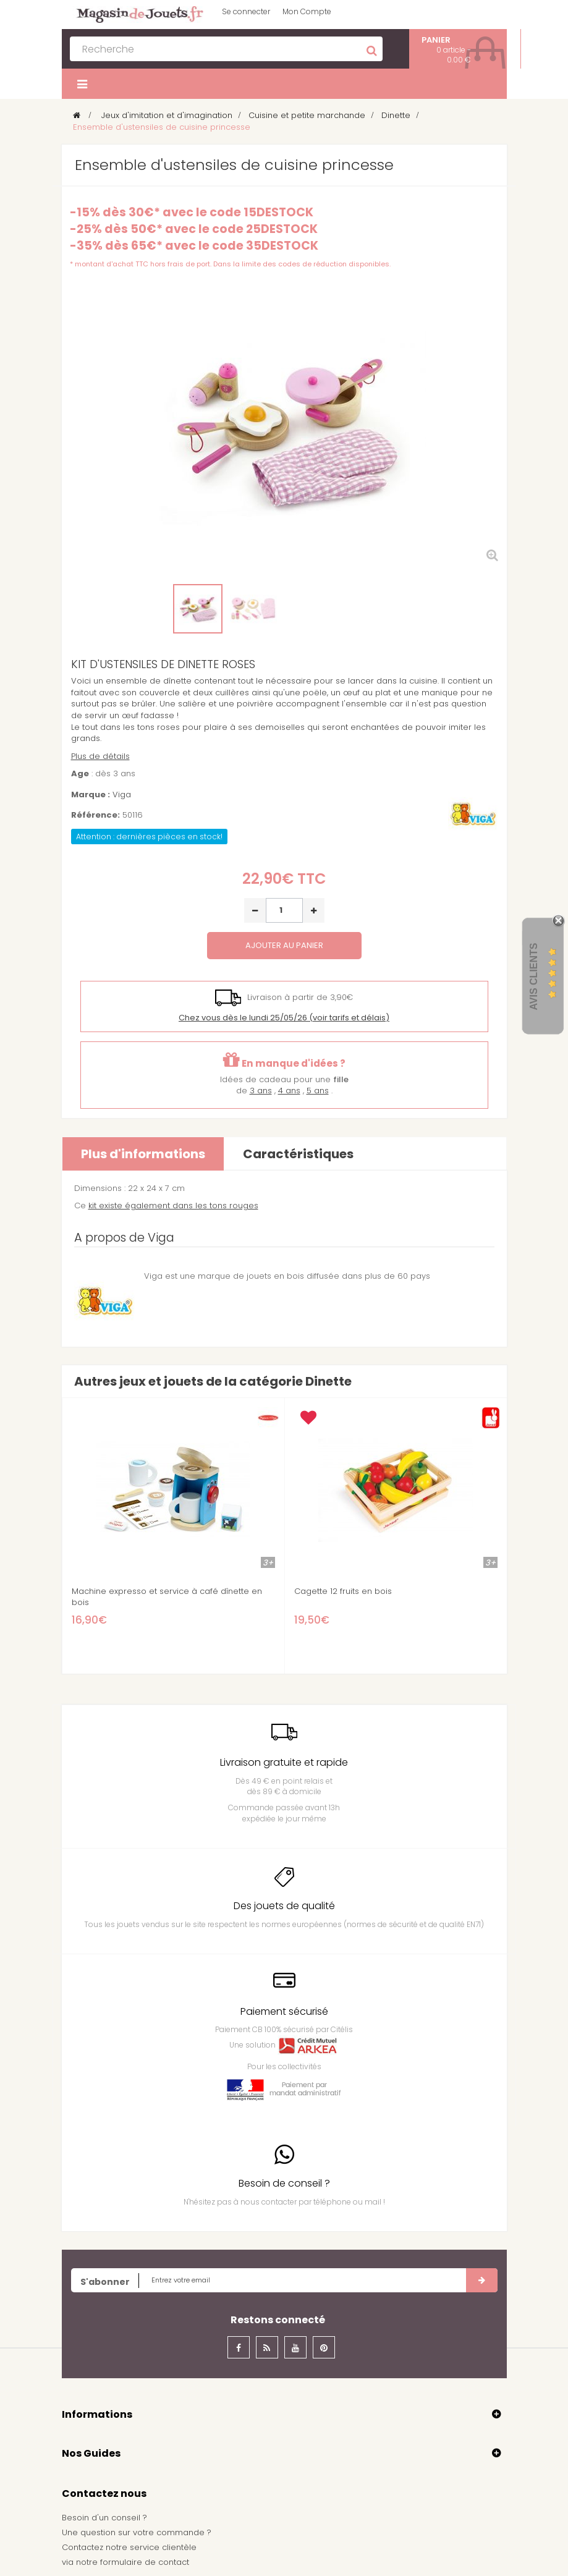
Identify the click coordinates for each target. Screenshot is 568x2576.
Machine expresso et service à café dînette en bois (167, 1597)
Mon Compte (306, 11)
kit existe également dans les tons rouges (173, 1205)
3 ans (261, 1090)
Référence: (95, 815)
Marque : (90, 794)
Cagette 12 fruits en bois (343, 1591)
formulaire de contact (144, 2562)
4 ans (289, 1090)
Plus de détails (100, 756)
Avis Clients (533, 976)
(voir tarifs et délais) (284, 1017)
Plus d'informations (143, 1154)
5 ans (318, 1090)
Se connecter (246, 11)
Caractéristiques (298, 1154)
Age (80, 773)
